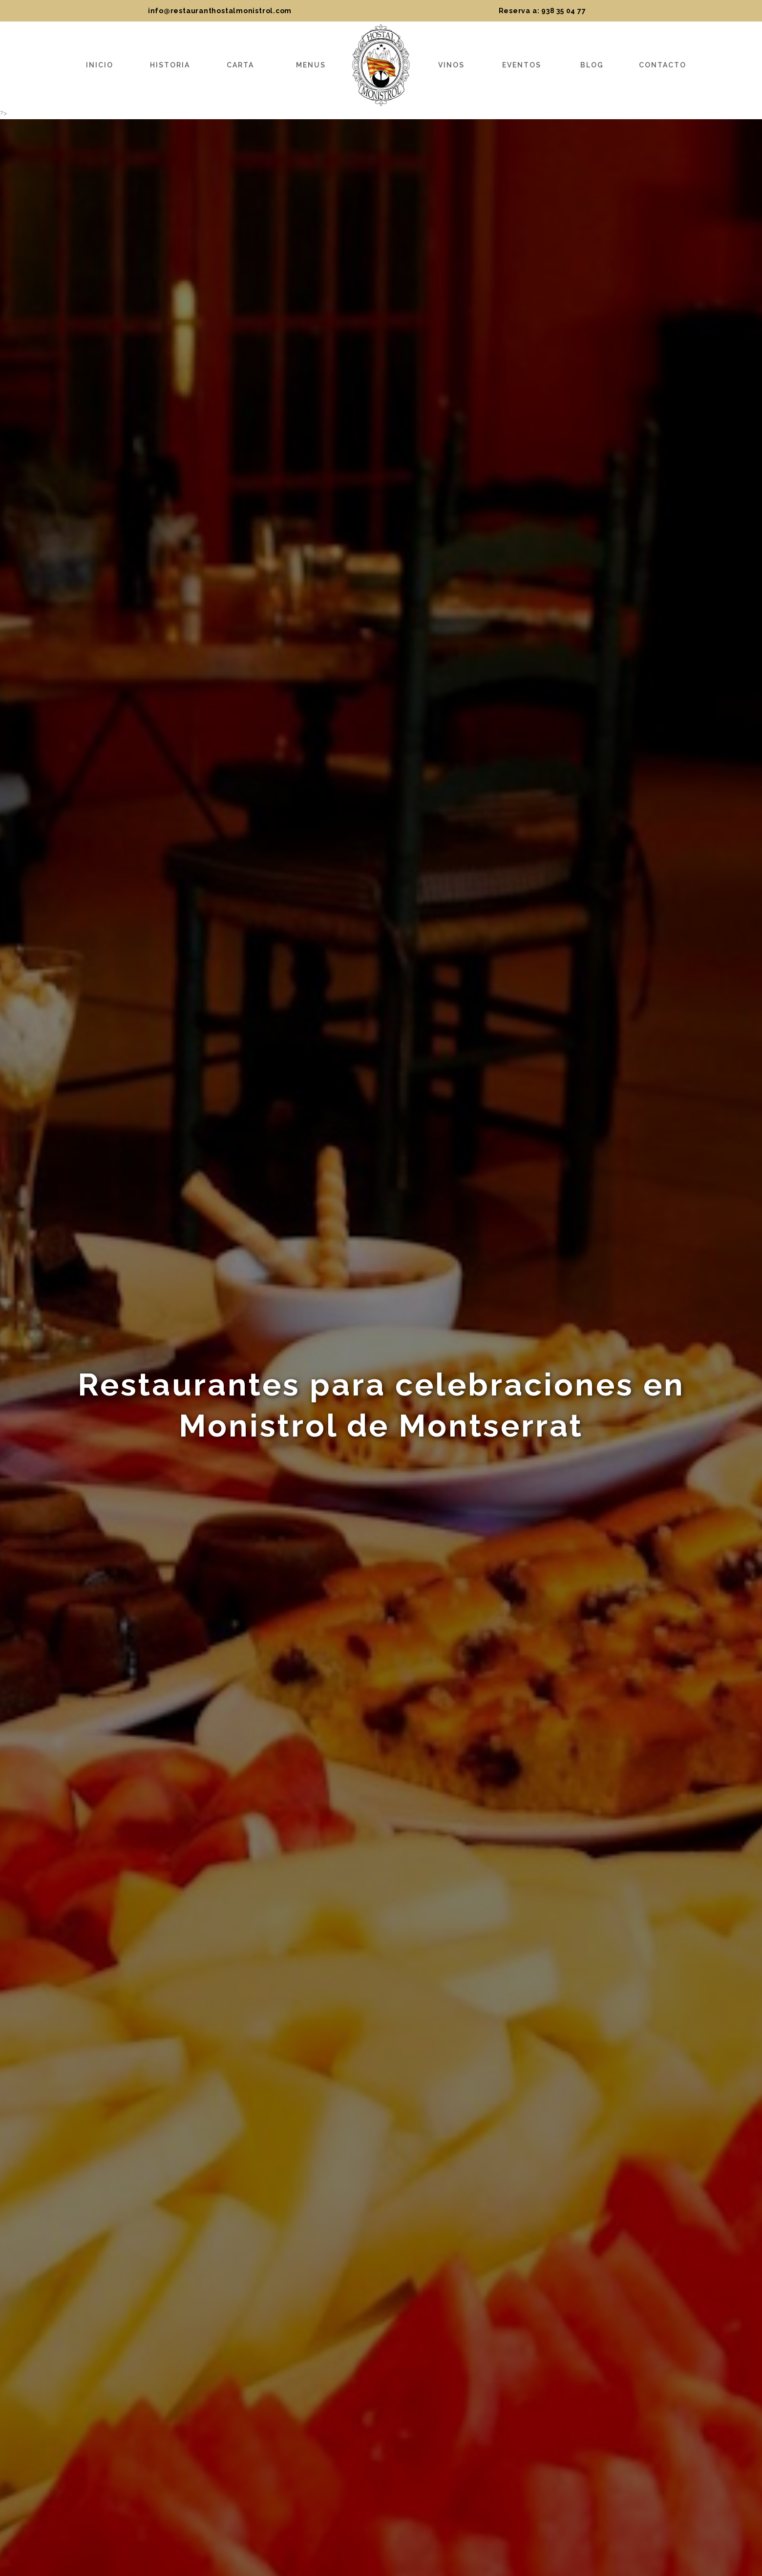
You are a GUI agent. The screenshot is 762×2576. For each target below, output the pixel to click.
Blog (592, 65)
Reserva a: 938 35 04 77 (542, 11)
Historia (170, 65)
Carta (240, 65)
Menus (311, 65)
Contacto (662, 65)
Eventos (521, 65)
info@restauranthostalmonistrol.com (220, 11)
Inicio (99, 65)
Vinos (451, 65)
